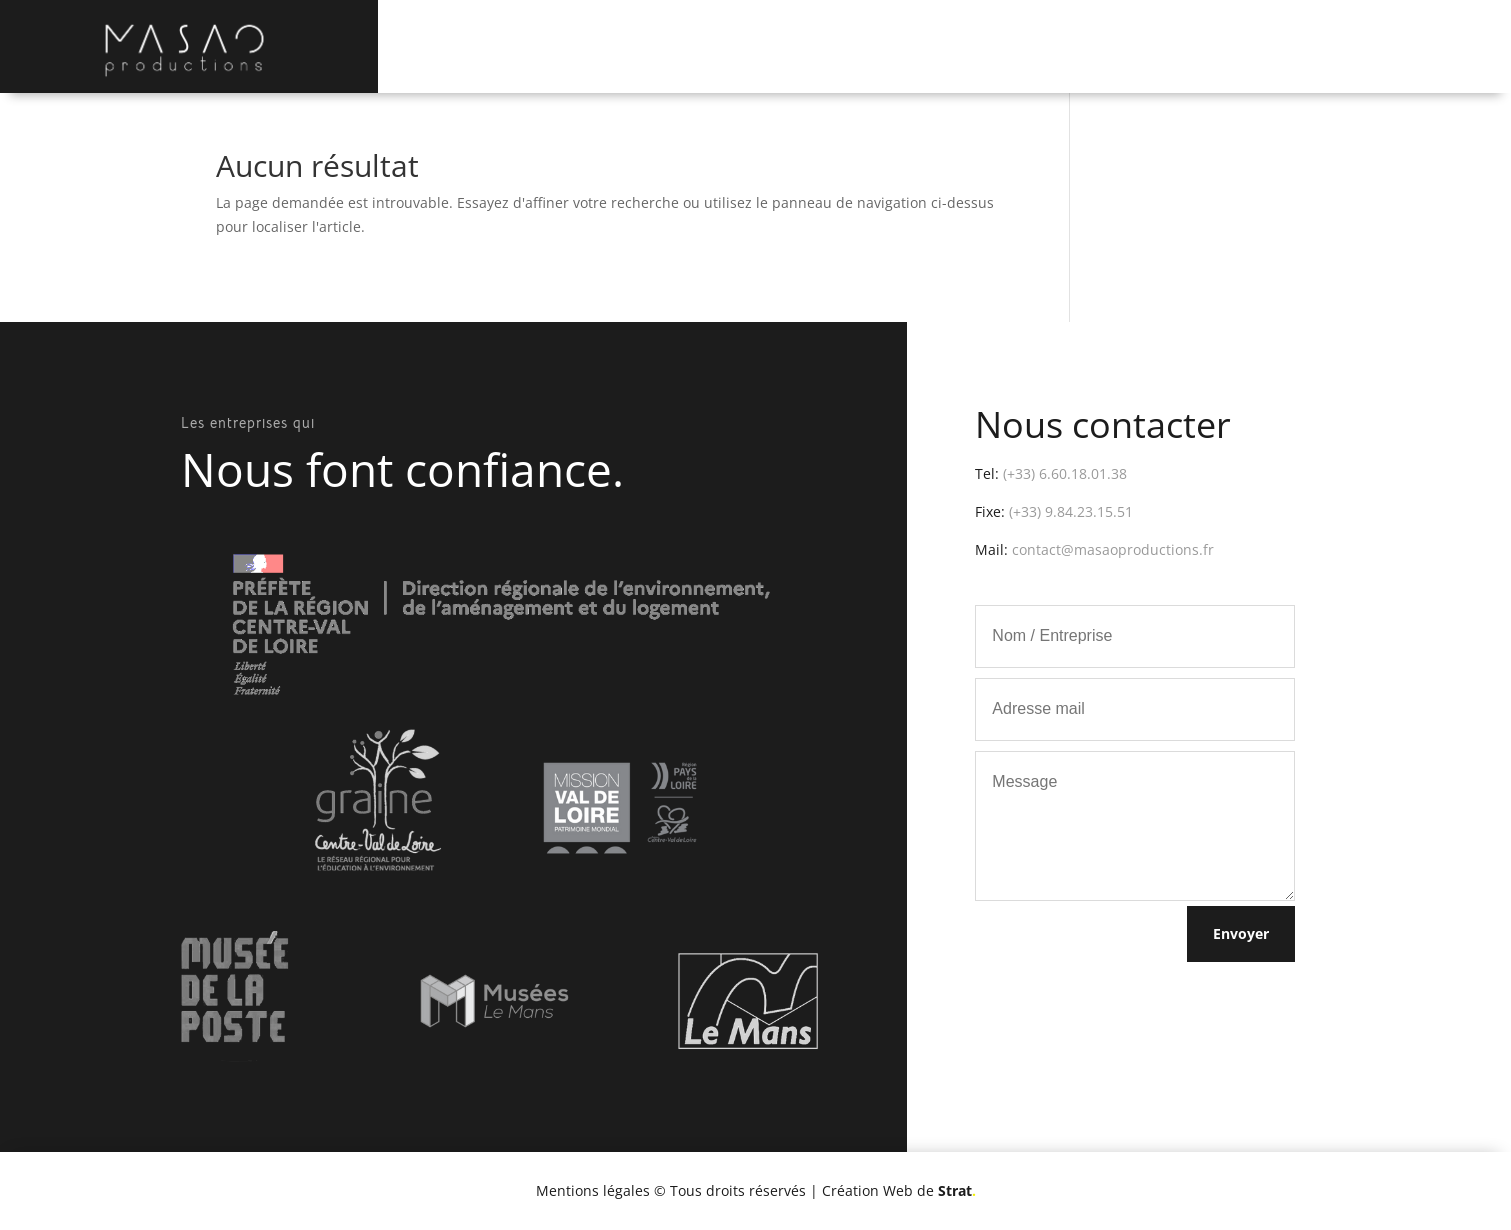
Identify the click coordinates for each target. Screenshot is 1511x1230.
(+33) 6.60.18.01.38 (1065, 473)
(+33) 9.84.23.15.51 (1071, 511)
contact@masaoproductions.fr (1113, 549)
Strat (957, 1190)
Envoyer (1241, 933)
